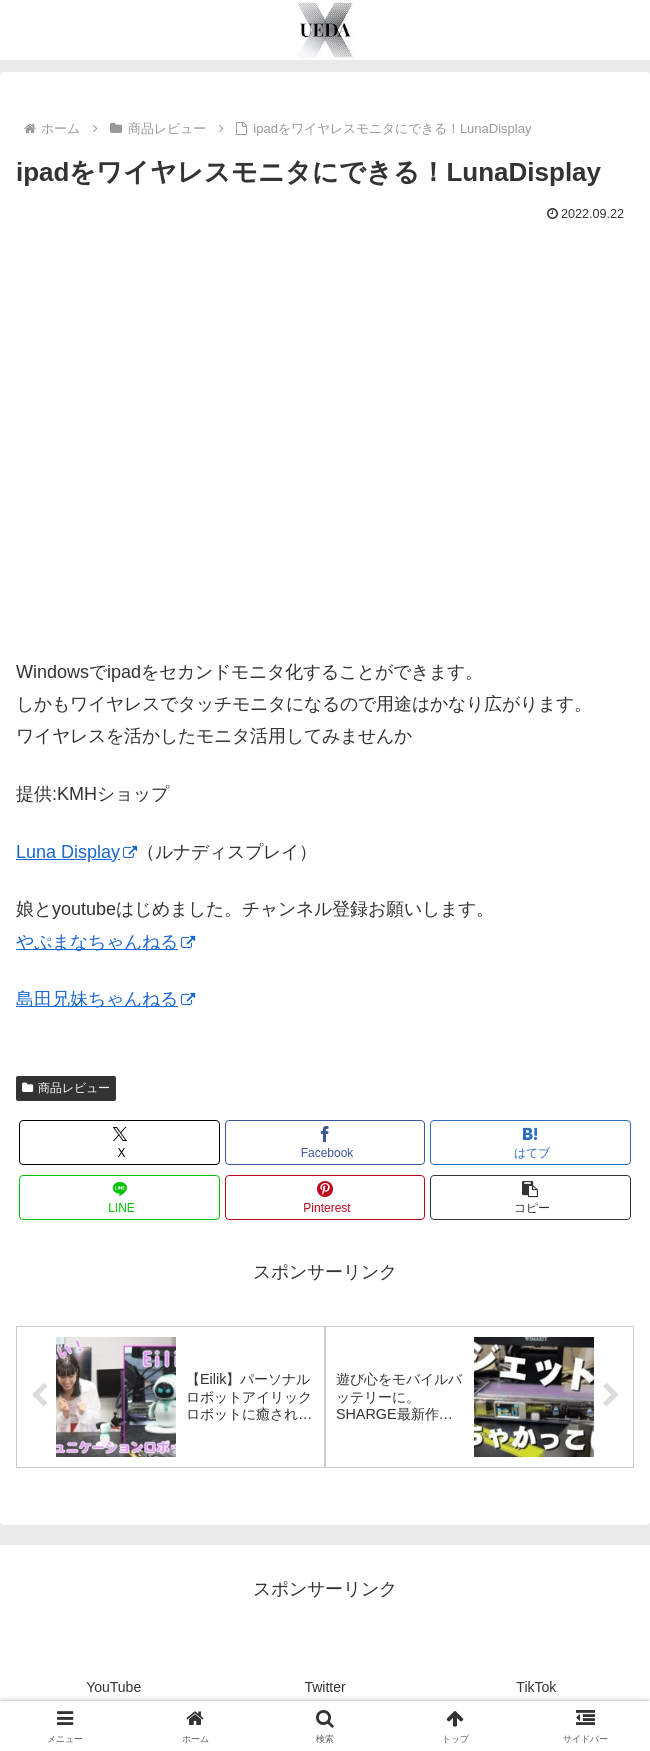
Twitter (324, 1687)
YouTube (113, 1687)
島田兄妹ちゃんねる (105, 999)
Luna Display (76, 852)
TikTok (536, 1687)
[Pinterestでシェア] (325, 1197)
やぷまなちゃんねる (105, 942)
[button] (530, 1197)
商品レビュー (66, 1088)
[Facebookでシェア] (325, 1142)
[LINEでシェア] (119, 1197)
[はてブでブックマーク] (530, 1142)
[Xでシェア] (119, 1142)
